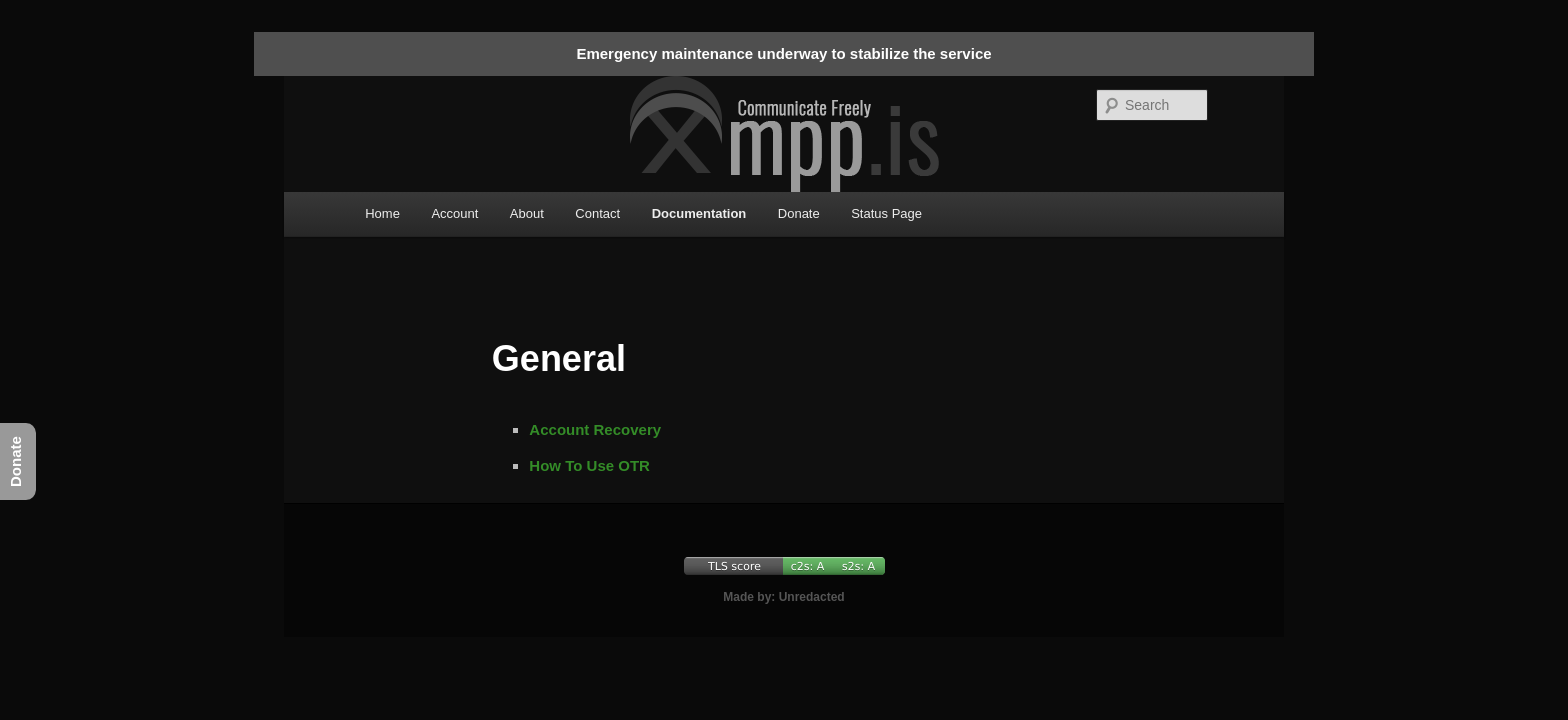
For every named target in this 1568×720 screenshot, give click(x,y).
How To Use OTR (589, 465)
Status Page (886, 213)
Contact (597, 213)
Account (454, 213)
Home (382, 213)
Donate (799, 213)
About (527, 213)
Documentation (699, 213)
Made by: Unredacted (783, 597)
